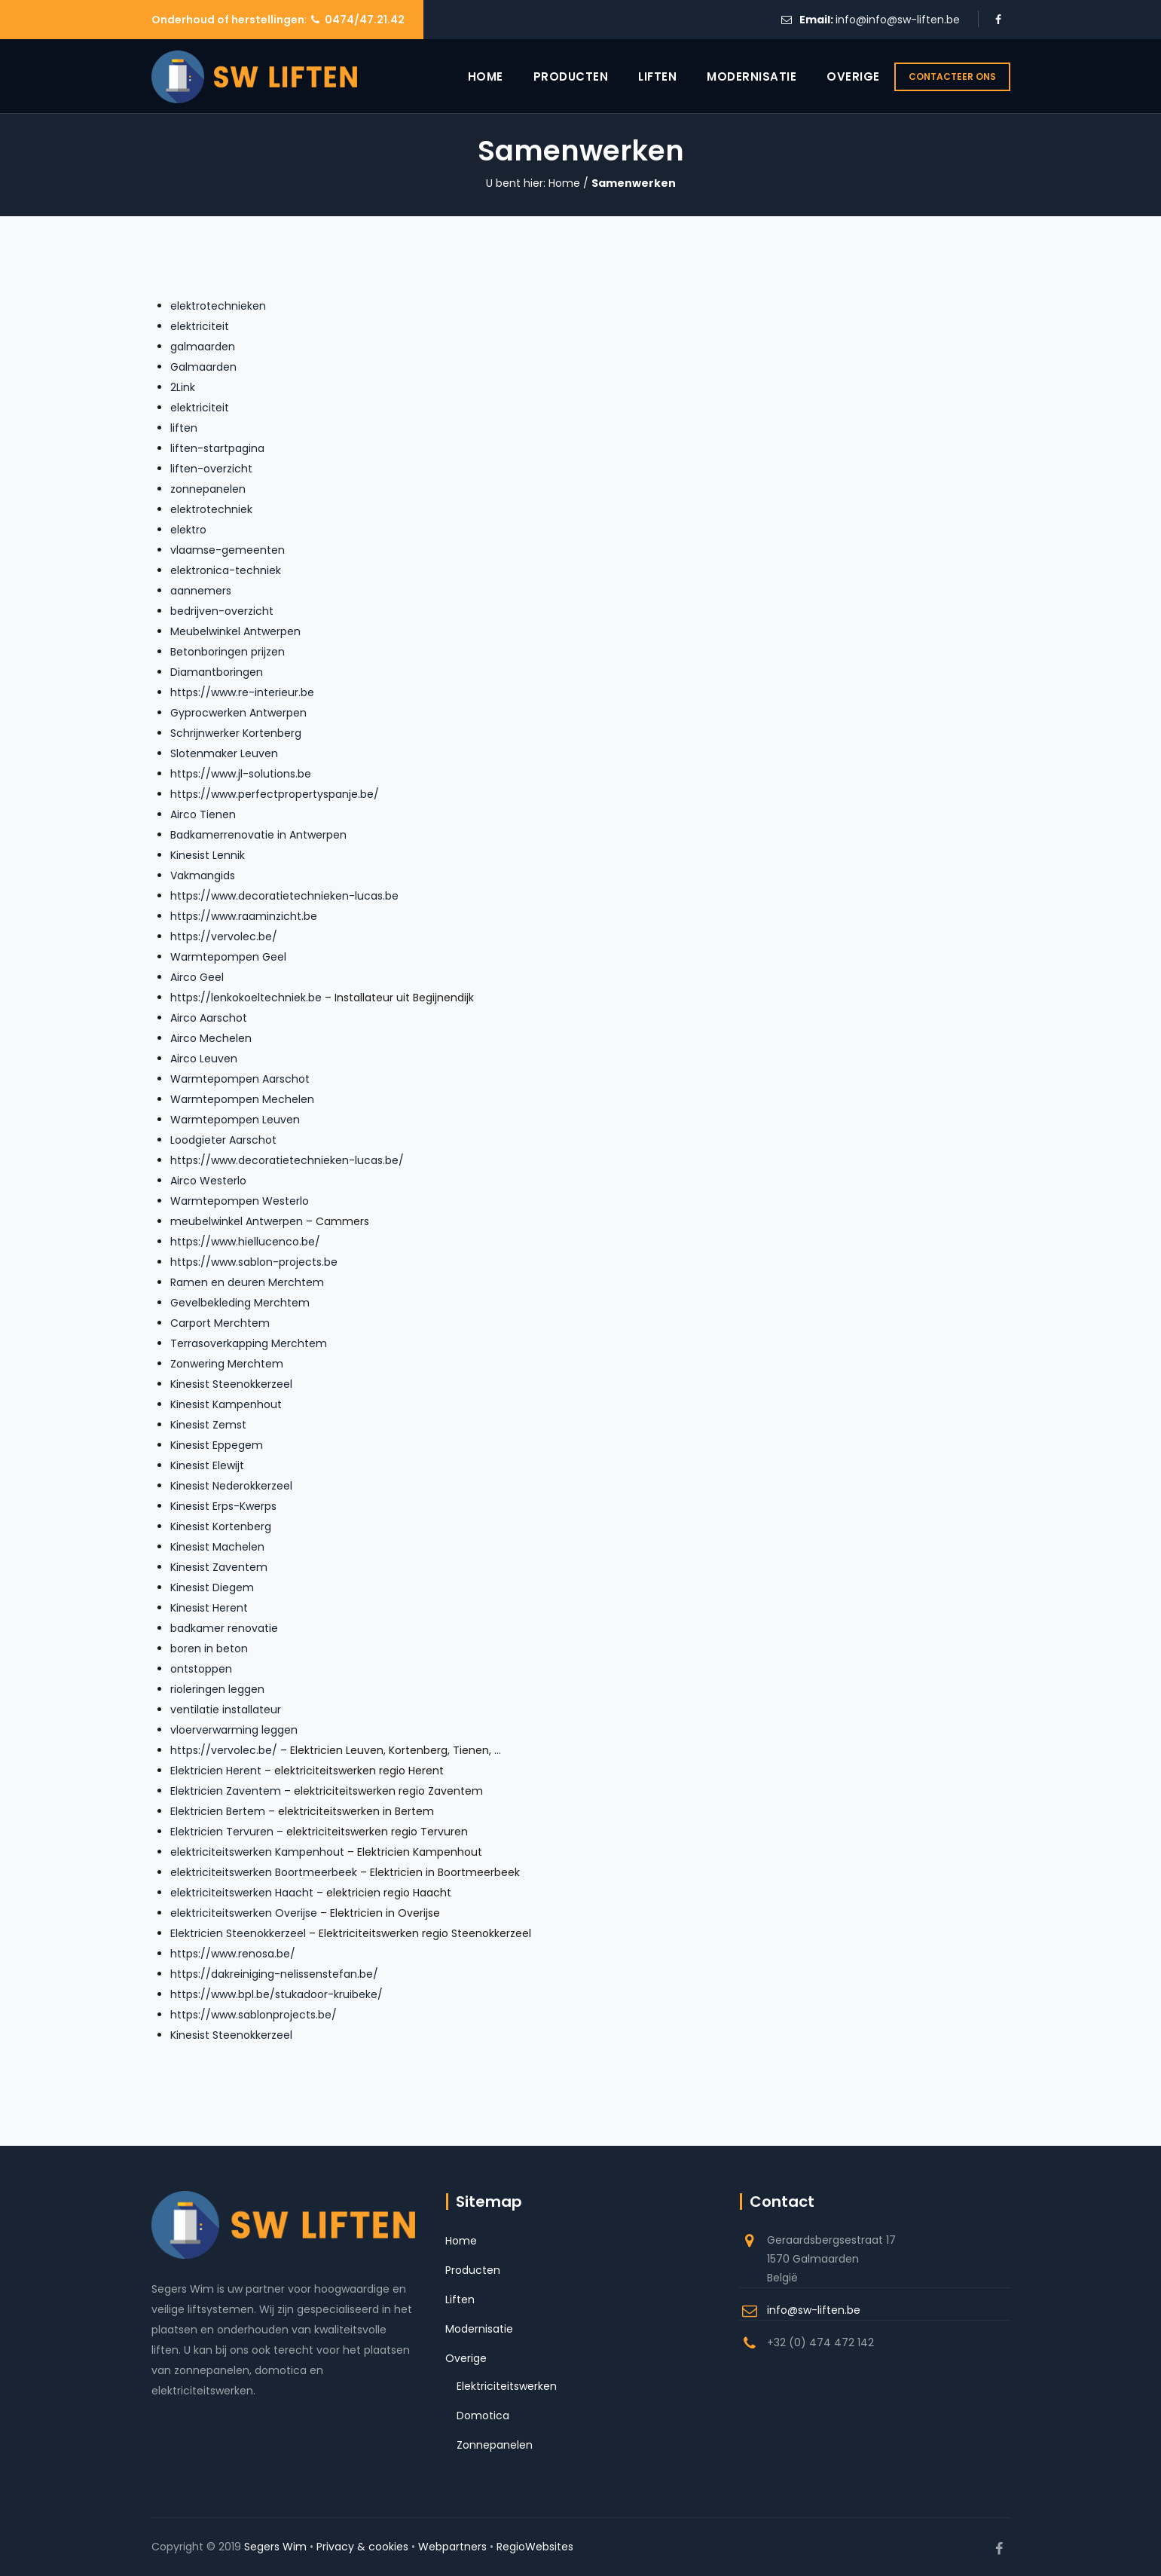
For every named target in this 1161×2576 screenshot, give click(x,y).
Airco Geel (197, 977)
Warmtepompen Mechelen (242, 1099)
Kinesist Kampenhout (226, 1404)
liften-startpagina (217, 448)
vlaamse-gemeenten (227, 550)
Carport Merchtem (220, 1323)
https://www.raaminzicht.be (243, 916)
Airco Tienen (203, 814)
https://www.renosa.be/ (232, 1953)
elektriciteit (199, 326)
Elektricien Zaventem (225, 1790)
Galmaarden (203, 366)
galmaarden (202, 346)
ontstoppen (201, 1668)
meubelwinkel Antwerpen (236, 1221)
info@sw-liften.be (813, 2310)
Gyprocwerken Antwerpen (238, 712)
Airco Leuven (203, 1058)
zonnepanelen (208, 489)
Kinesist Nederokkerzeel (231, 1485)
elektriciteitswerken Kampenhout (257, 1851)
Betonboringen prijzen (227, 651)
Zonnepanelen (495, 2444)
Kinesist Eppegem (216, 1445)
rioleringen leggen (217, 1689)
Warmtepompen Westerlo (239, 1201)
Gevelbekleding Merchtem (240, 1302)
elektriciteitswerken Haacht (241, 1892)
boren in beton (209, 1648)
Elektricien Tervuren (221, 1831)
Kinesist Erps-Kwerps (223, 1506)
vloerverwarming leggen (234, 1729)
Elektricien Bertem (217, 1811)
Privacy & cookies (362, 2546)
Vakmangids (202, 875)
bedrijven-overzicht (221, 611)
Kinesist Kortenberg (220, 1526)
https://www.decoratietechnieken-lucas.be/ (287, 1160)
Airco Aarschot (208, 1017)
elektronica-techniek (225, 570)
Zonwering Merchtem (226, 1363)
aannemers (200, 590)
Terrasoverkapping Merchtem (248, 1343)
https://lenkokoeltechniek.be (246, 997)
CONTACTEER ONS (952, 76)
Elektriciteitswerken (507, 2386)
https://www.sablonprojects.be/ (253, 2014)
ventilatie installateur (225, 1709)
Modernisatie (734, 76)
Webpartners (452, 2546)
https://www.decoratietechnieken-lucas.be (284, 895)
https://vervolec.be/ (223, 936)
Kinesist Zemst (208, 1424)
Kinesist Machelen (217, 1546)
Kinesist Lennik (207, 855)
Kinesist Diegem (212, 1587)
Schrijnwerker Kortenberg (235, 733)
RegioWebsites (534, 2546)
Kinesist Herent (209, 1607)
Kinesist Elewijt (207, 1465)
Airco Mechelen (211, 1038)
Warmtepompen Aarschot (240, 1078)
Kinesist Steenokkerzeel (231, 1384)
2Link (182, 387)
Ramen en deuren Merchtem (247, 1282)
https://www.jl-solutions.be (240, 773)
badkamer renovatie (224, 1628)
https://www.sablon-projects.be (254, 1262)
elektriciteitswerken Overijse (243, 1913)
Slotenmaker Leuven (224, 753)
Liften (640, 76)
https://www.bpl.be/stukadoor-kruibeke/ (276, 1994)
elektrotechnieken (218, 305)
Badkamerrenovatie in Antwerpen (258, 834)
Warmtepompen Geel (228, 956)
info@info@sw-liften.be (898, 19)
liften (183, 427)
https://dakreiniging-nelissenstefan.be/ (274, 1974)
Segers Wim (275, 2546)
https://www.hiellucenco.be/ (245, 1241)
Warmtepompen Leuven (235, 1119)
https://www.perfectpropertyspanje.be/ (274, 794)
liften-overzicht (211, 468)
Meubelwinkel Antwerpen (235, 631)
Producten (553, 76)
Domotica (483, 2415)
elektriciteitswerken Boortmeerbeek (263, 1872)
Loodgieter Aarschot (223, 1139)
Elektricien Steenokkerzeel (238, 1933)
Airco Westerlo (208, 1180)
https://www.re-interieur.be (242, 692)
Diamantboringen (216, 672)
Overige (836, 76)
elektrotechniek (211, 509)
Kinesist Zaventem (218, 1567)
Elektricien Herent (215, 1770)
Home (468, 76)
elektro (188, 529)
